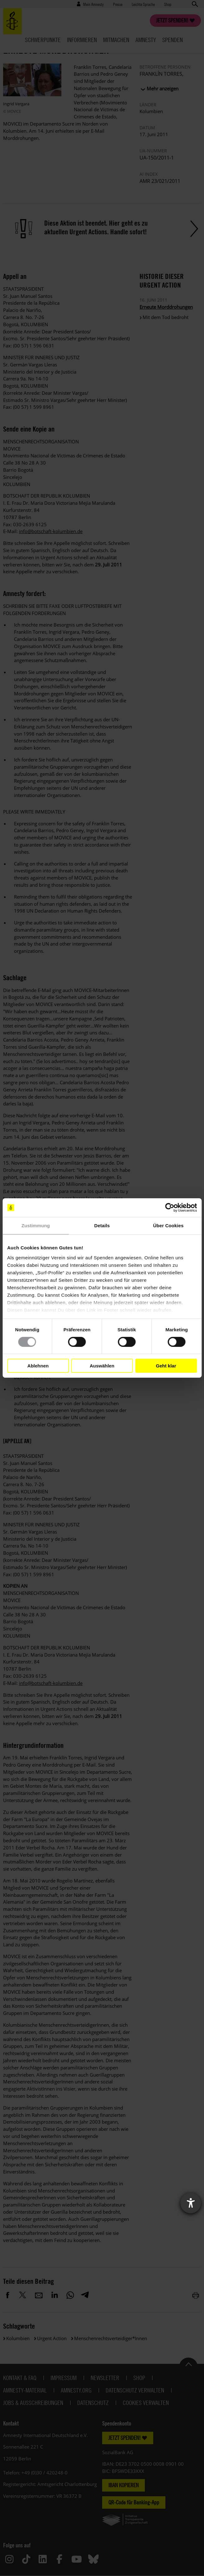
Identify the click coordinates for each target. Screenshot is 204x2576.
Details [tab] (102, 1225)
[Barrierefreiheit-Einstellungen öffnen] (190, 2203)
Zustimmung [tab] (35, 1225)
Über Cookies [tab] (168, 1225)
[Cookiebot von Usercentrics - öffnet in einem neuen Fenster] (169, 1207)
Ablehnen (38, 1365)
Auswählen (102, 1365)
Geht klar (166, 1365)
